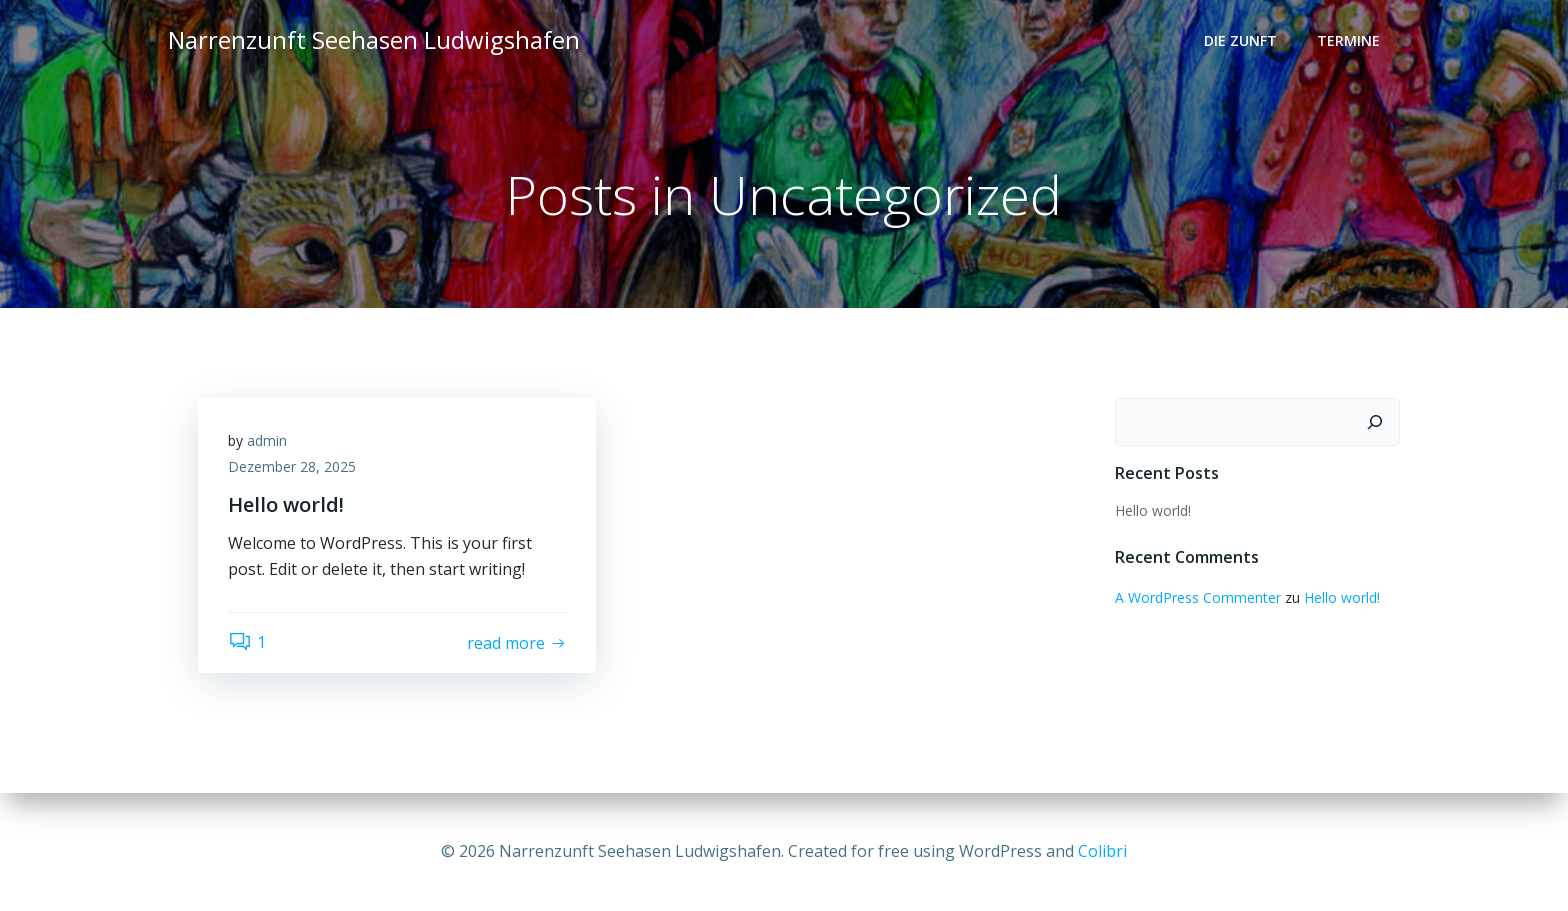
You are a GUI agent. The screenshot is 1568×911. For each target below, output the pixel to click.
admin (267, 440)
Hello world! (1153, 510)
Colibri (1102, 851)
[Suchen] (1375, 422)
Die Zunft (1240, 40)
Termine (1348, 40)
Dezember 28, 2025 (292, 466)
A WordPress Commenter (1198, 597)
